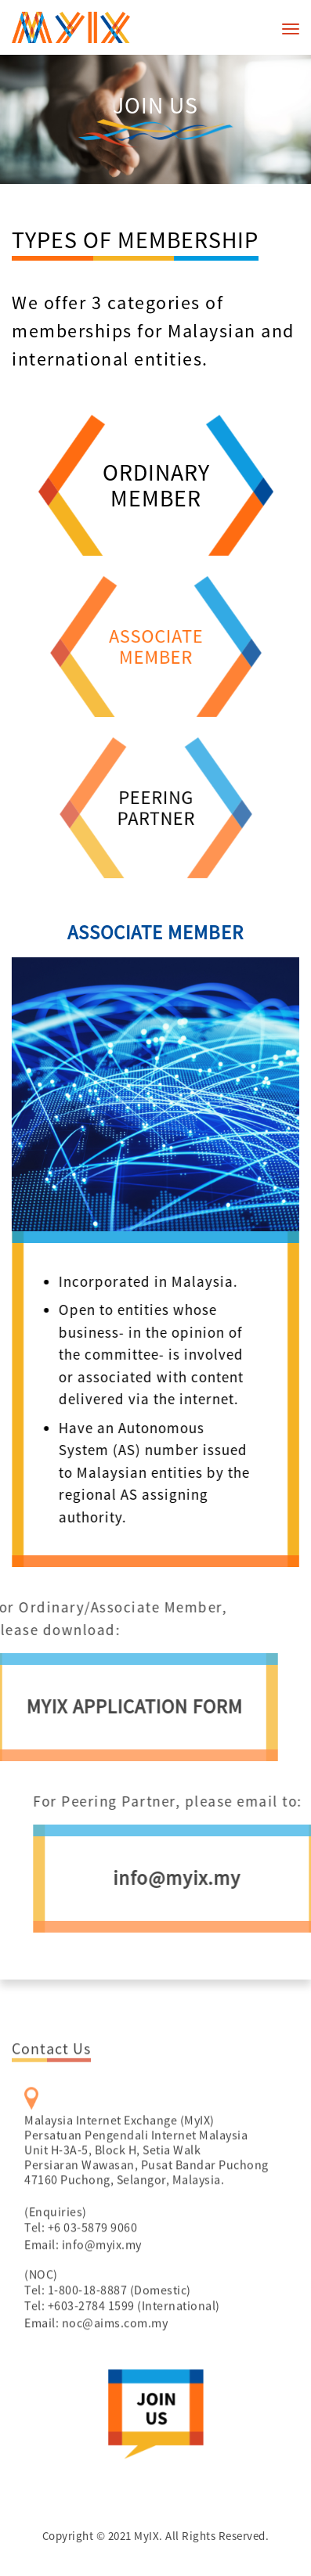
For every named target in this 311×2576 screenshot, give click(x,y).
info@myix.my (102, 2269)
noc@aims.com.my (115, 2347)
